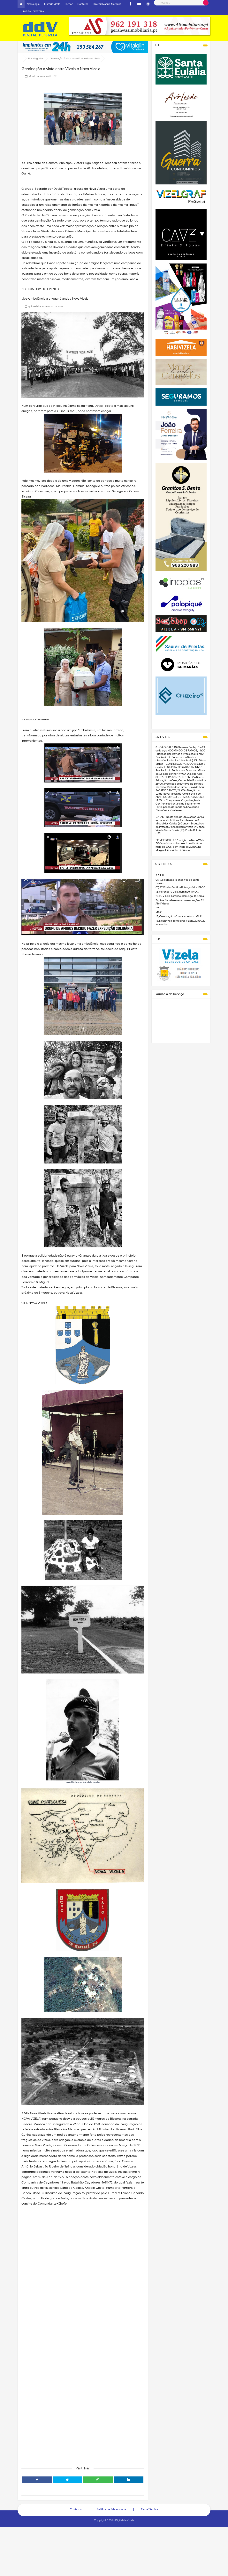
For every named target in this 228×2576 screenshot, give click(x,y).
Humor (69, 4)
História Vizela (52, 4)
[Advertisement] (58, 2291)
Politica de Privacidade (111, 2503)
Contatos (82, 4)
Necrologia (33, 4)
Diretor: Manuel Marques (107, 4)
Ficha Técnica (149, 2503)
